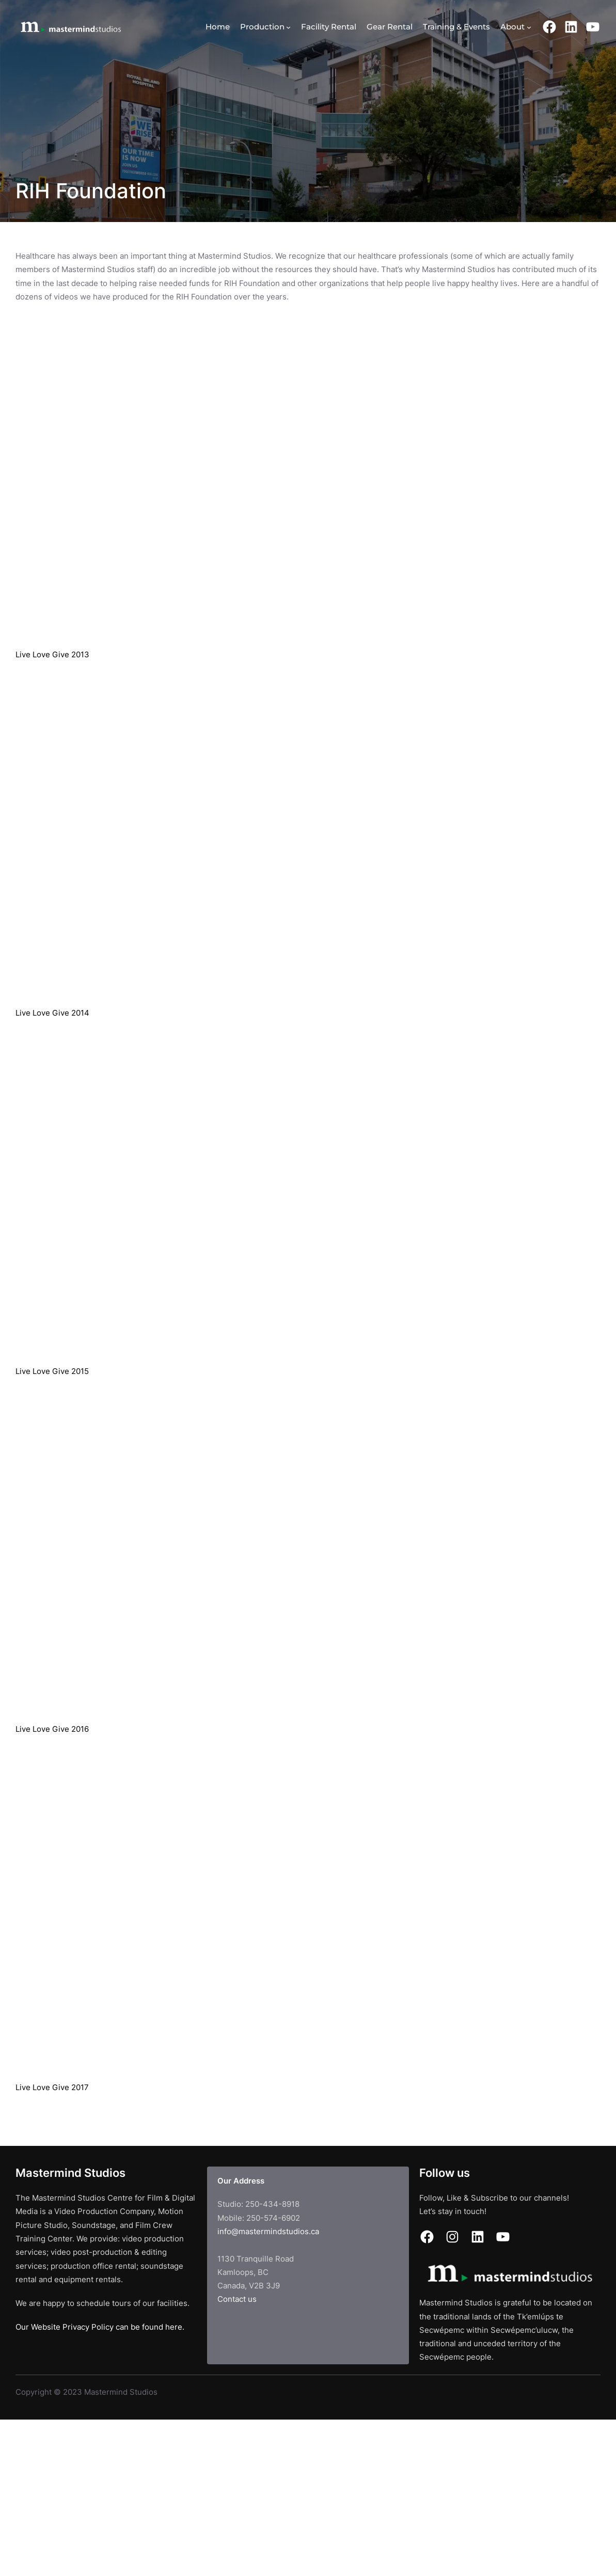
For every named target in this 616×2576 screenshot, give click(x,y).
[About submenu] (529, 27)
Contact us (237, 2299)
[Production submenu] (288, 27)
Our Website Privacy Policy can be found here (98, 2327)
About (512, 26)
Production (262, 26)
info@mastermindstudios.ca (268, 2231)
